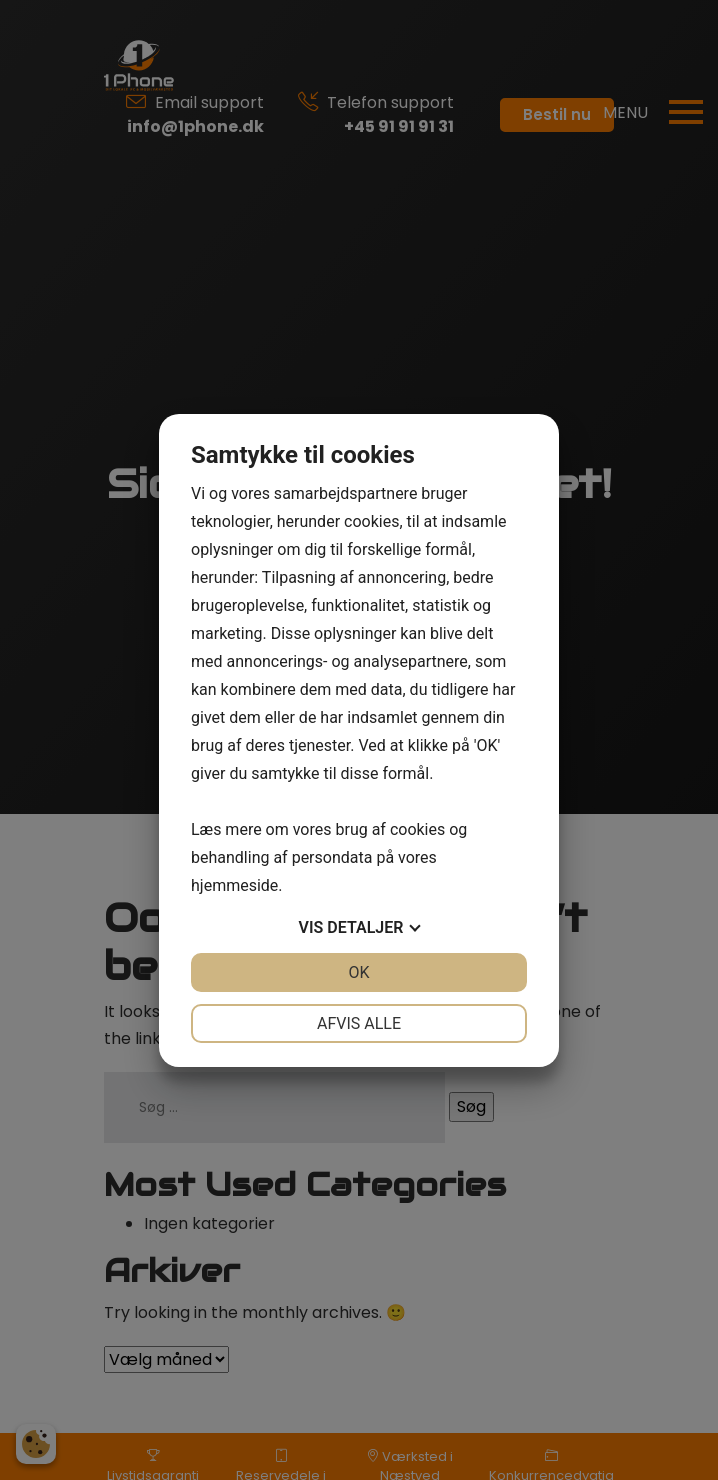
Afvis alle (359, 1023)
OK (358, 972)
